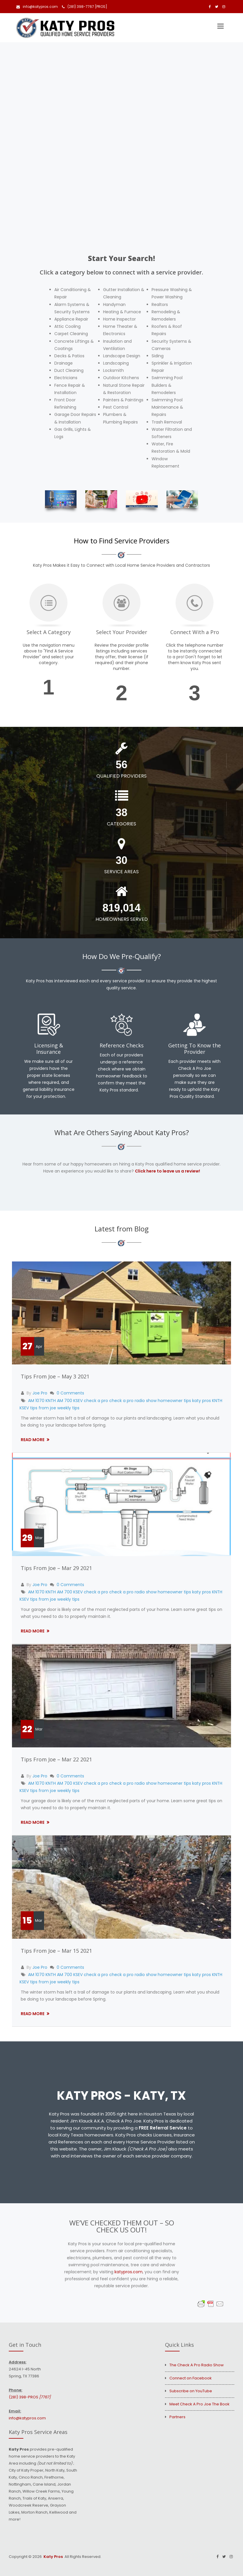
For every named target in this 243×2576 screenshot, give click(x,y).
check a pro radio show (133, 1401)
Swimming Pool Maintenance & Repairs (167, 407)
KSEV (24, 1408)
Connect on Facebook (190, 2378)
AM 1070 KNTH (42, 1401)
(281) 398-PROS (30, 2397)
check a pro (96, 1401)
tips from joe (43, 1408)
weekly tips (68, 1408)
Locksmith (113, 370)
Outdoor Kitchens (121, 378)
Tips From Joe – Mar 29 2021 (56, 1568)
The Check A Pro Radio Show (196, 2365)
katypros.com (128, 2272)
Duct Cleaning (69, 370)
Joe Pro (39, 1393)
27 (27, 1346)
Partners (177, 2417)
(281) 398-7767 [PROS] (84, 6)
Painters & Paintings (123, 400)
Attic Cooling (67, 326)
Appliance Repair (71, 319)
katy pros (201, 1401)
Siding (158, 356)
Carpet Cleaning (71, 334)
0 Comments (70, 1393)
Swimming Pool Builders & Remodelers (167, 385)
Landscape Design (121, 356)
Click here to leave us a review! (167, 1171)
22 (27, 1729)
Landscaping (116, 363)
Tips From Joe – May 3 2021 (55, 1376)
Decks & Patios (69, 356)
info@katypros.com (37, 6)
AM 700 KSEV (70, 1401)
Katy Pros (53, 2556)
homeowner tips (174, 1401)
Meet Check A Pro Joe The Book (199, 2404)
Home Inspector (119, 319)
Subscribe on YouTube (190, 2391)
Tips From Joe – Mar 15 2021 (56, 1950)
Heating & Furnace (122, 312)
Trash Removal (167, 422)
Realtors (160, 304)
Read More (33, 1440)
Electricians (65, 378)
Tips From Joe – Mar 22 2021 (56, 1759)
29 (27, 1538)
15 (27, 1921)
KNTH (217, 1401)
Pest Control (115, 407)
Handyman (114, 304)
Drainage (63, 363)
